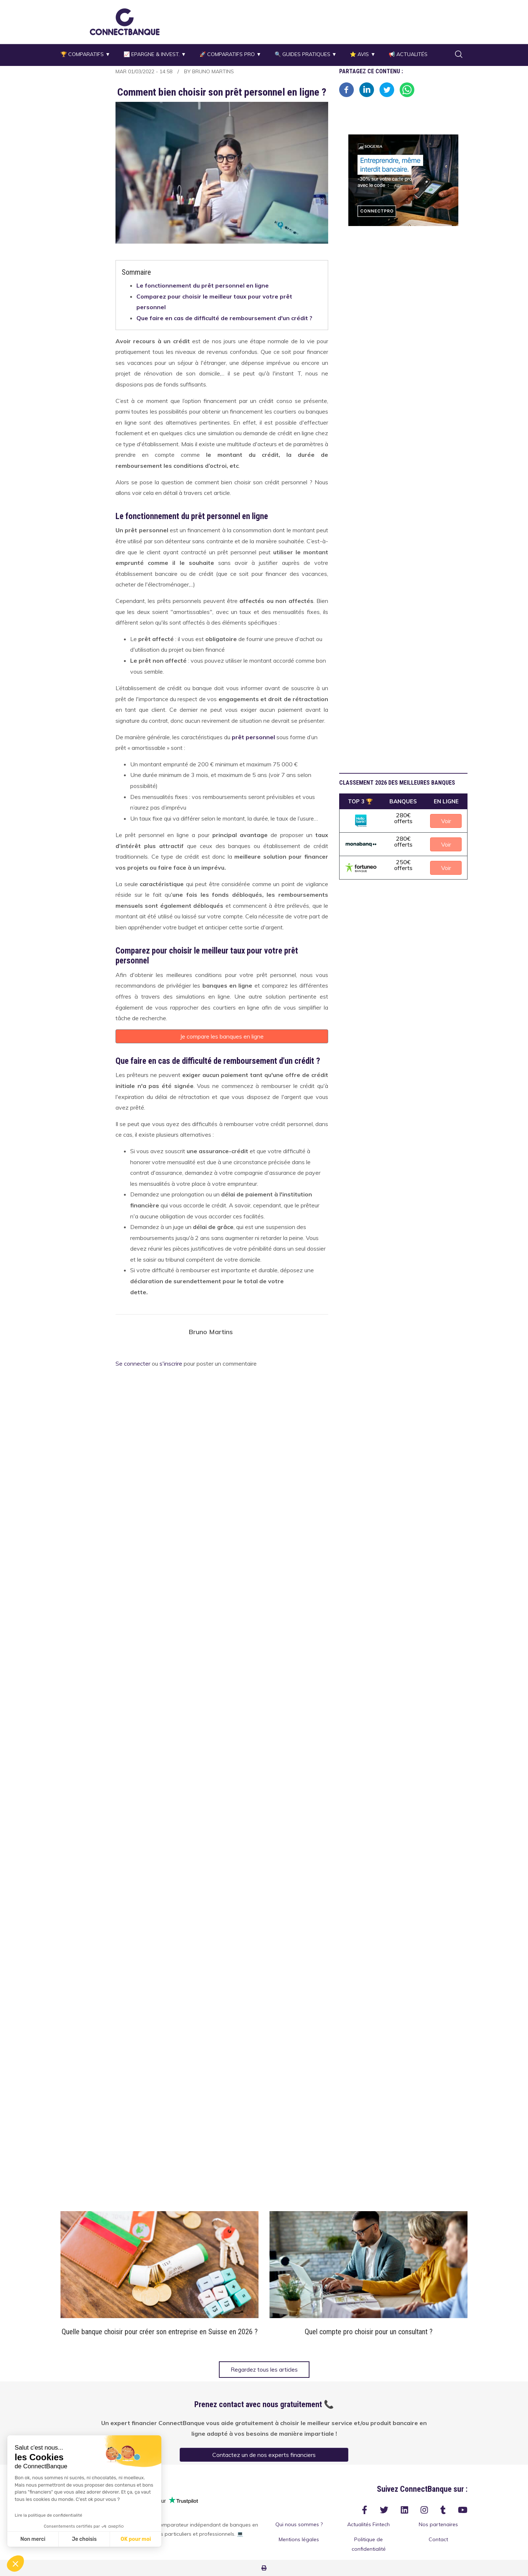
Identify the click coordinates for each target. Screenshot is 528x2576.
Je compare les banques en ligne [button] (222, 1036)
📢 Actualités (408, 54)
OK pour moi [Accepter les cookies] (136, 2539)
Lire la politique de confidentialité (48, 2515)
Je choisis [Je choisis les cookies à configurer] (84, 2539)
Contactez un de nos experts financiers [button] (264, 2454)
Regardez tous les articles (264, 2369)
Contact (438, 2539)
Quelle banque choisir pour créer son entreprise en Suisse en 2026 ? (160, 2331)
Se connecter (132, 1364)
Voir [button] (446, 821)
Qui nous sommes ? (299, 2524)
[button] (125, 21)
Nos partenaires (438, 2524)
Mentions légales (299, 2539)
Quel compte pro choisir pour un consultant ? (369, 2331)
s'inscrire (171, 1364)
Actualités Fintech (368, 2524)
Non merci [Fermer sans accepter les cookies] (32, 2539)
